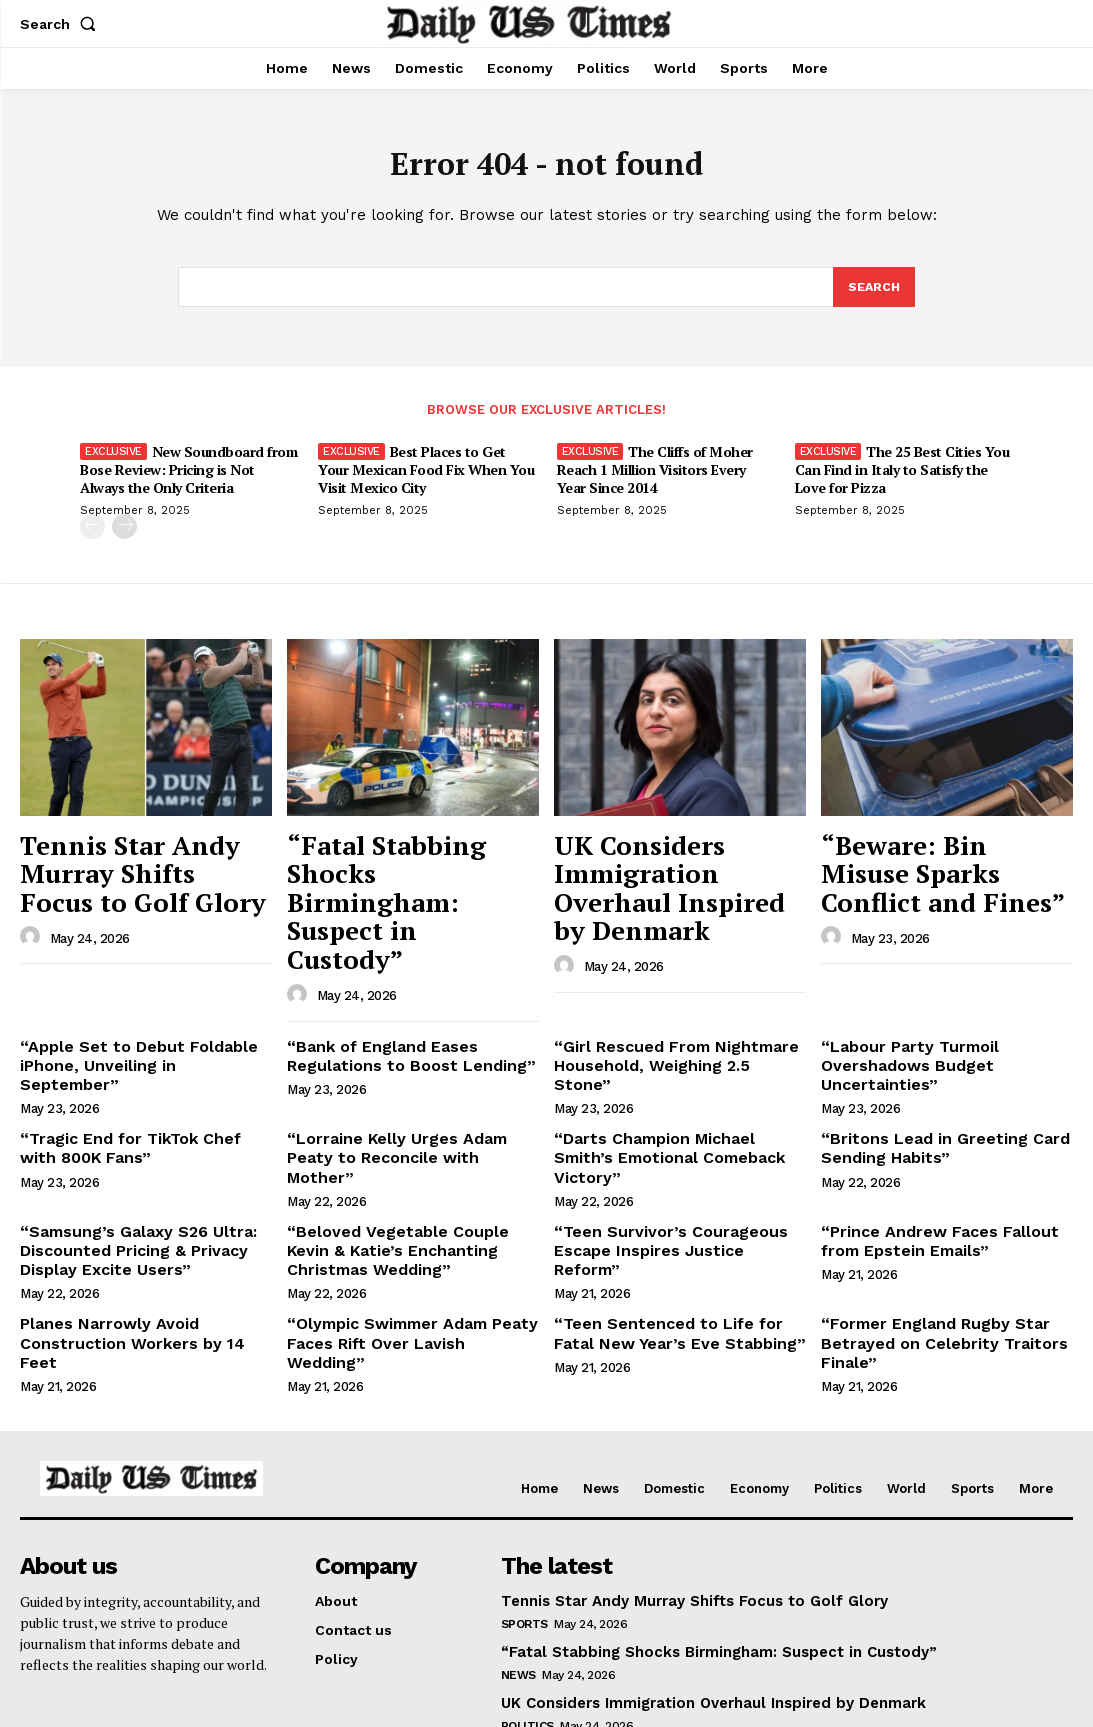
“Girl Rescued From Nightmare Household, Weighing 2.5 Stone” (669, 979)
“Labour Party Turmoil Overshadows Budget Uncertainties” (900, 988)
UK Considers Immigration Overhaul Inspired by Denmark (662, 868)
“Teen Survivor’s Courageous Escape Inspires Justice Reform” (669, 1133)
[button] (62, 24)
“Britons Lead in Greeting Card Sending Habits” (930, 1065)
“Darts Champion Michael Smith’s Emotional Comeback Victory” (673, 1065)
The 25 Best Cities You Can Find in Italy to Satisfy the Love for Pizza (902, 476)
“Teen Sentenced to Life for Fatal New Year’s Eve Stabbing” (674, 1219)
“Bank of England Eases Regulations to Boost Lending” (396, 979)
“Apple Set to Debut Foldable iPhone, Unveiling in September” (136, 979)
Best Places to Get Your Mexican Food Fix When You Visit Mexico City (426, 476)
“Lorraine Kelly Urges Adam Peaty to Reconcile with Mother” (407, 1065)
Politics (527, 1605)
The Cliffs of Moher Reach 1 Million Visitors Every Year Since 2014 (655, 476)
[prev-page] (92, 533)
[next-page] (124, 533)
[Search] (873, 294)
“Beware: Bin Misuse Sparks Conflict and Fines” (947, 858)
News (518, 1554)
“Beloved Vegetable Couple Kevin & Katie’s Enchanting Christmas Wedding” (406, 1142)
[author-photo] (33, 901)
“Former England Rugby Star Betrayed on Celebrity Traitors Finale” (929, 1228)
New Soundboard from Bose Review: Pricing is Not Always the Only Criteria (188, 476)
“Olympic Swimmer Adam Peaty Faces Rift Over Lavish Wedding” (402, 1219)
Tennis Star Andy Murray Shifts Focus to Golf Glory (142, 858)
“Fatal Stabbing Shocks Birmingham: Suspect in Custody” (401, 868)
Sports (524, 1504)
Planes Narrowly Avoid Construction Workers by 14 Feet (136, 1219)
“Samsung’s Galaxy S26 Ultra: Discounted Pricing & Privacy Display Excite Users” (126, 1142)
